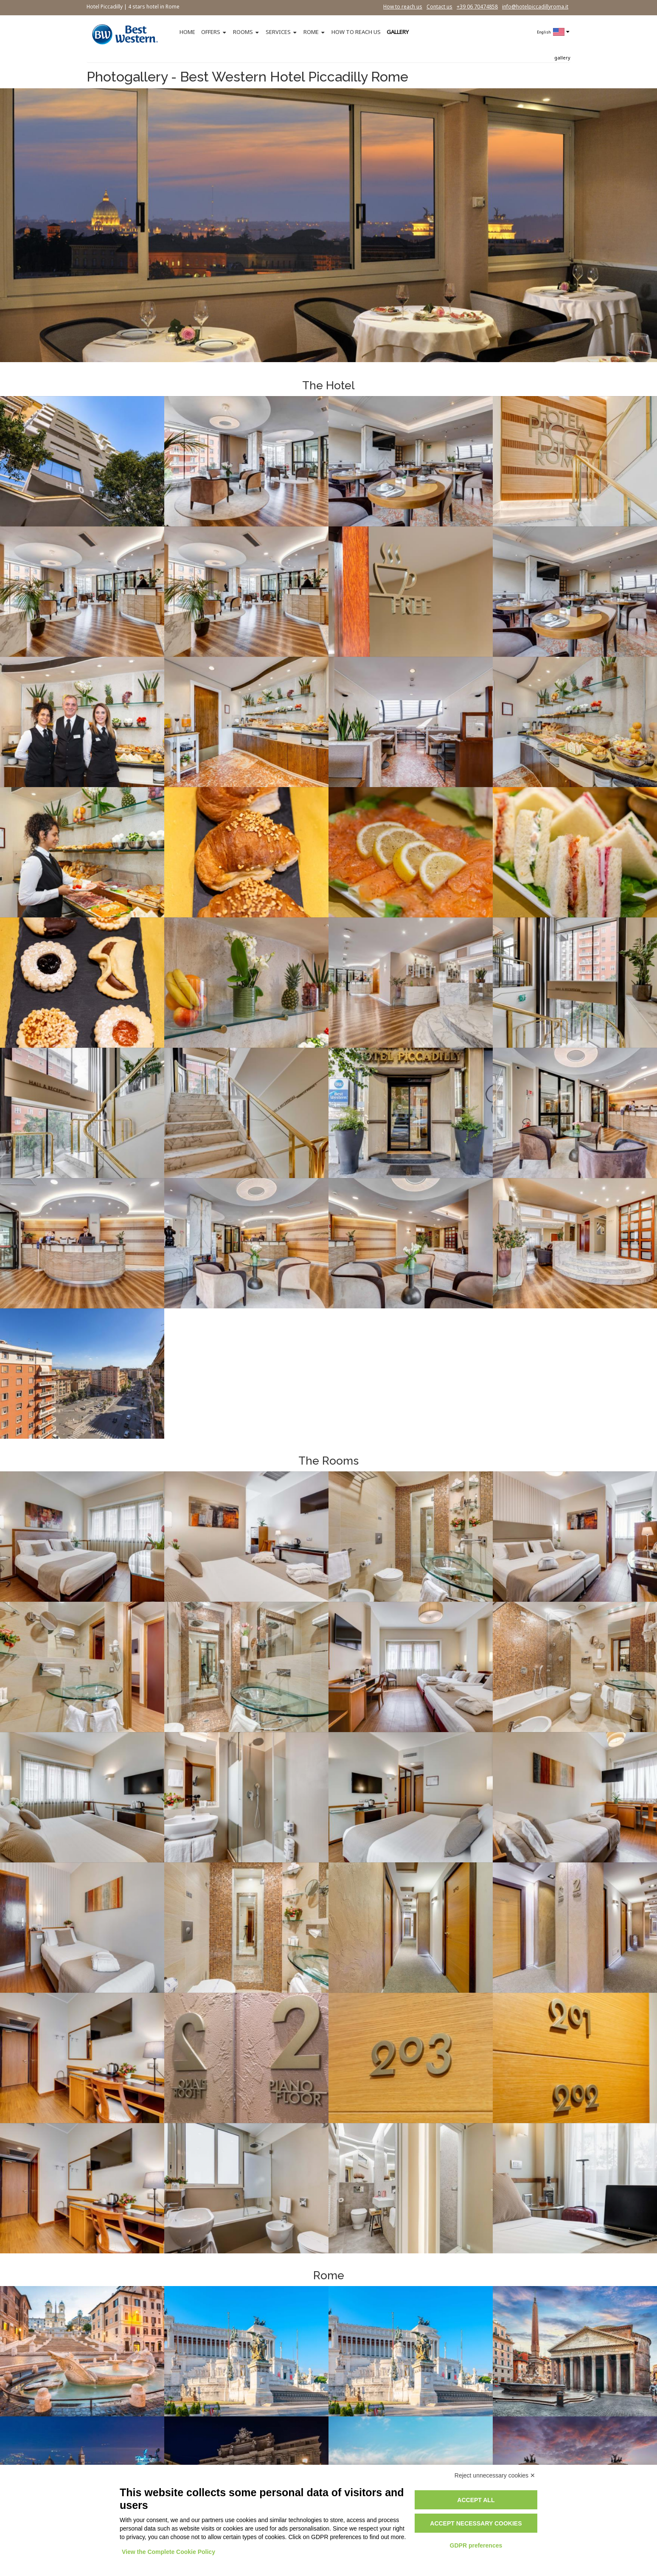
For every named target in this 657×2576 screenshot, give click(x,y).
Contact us (439, 6)
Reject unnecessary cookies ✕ (495, 2475)
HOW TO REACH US (356, 32)
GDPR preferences (476, 2545)
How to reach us (402, 6)
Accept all (475, 2500)
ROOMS (243, 32)
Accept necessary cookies (476, 2523)
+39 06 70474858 (477, 6)
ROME (311, 32)
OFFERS (210, 32)
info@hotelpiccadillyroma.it (535, 6)
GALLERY (398, 32)
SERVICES (278, 32)
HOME (187, 32)
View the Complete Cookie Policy (168, 2551)
